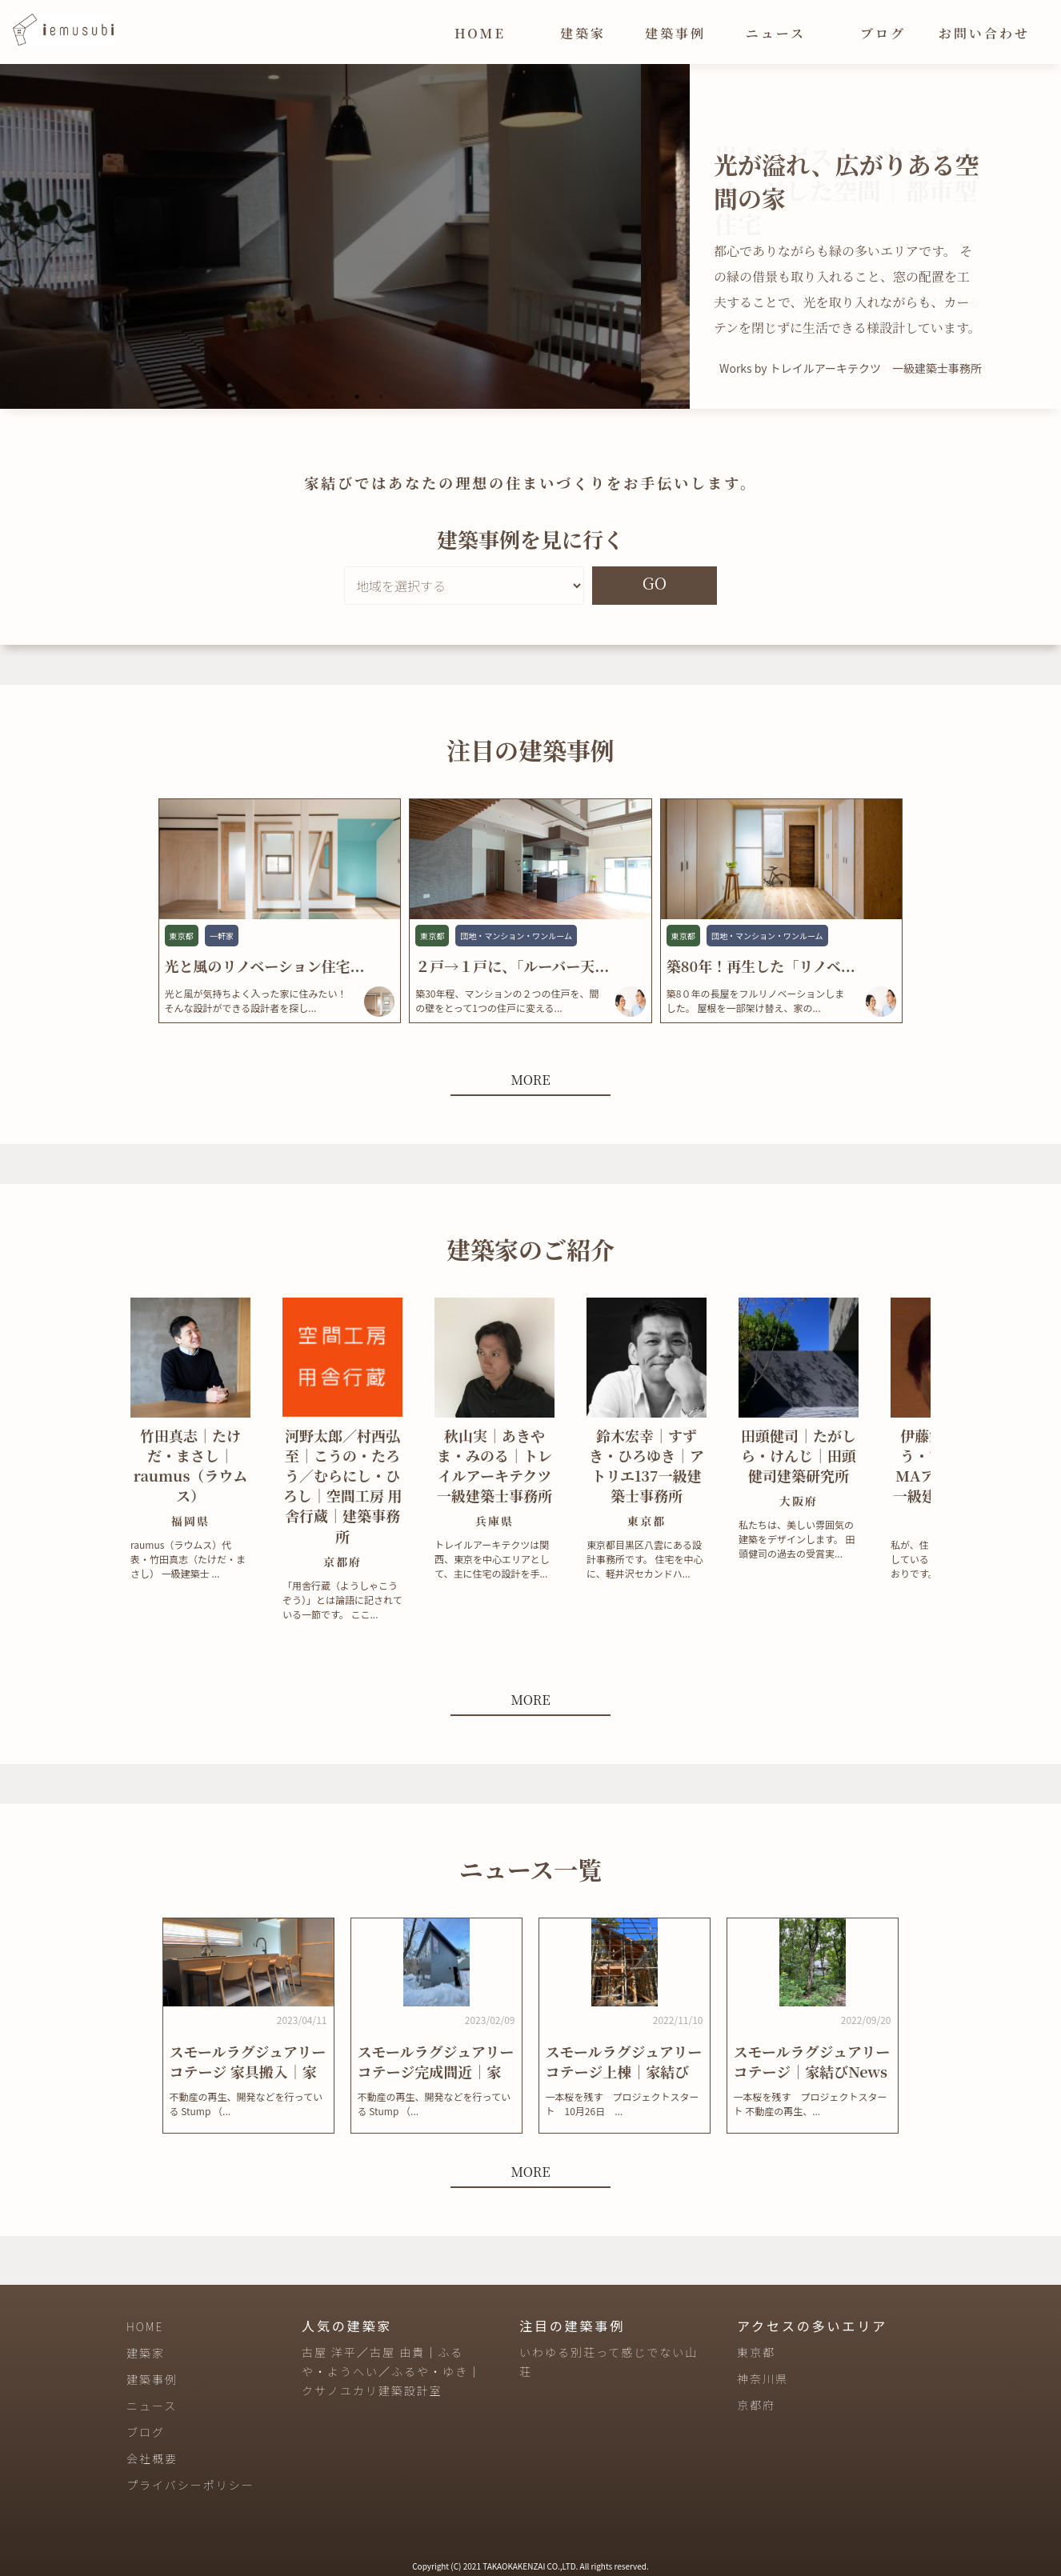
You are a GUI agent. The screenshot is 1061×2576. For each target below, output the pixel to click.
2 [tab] (333, 397)
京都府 (756, 2405)
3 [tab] (357, 397)
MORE (530, 1079)
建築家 (583, 33)
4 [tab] (381, 397)
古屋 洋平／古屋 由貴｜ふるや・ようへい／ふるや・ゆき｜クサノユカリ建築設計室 (391, 2371)
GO (655, 582)
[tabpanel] (345, 236)
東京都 (756, 2352)
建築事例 (675, 33)
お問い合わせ (984, 33)
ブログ (883, 33)
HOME (480, 33)
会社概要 (152, 2458)
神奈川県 (762, 2378)
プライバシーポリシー (190, 2485)
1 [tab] (309, 397)
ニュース (776, 33)
